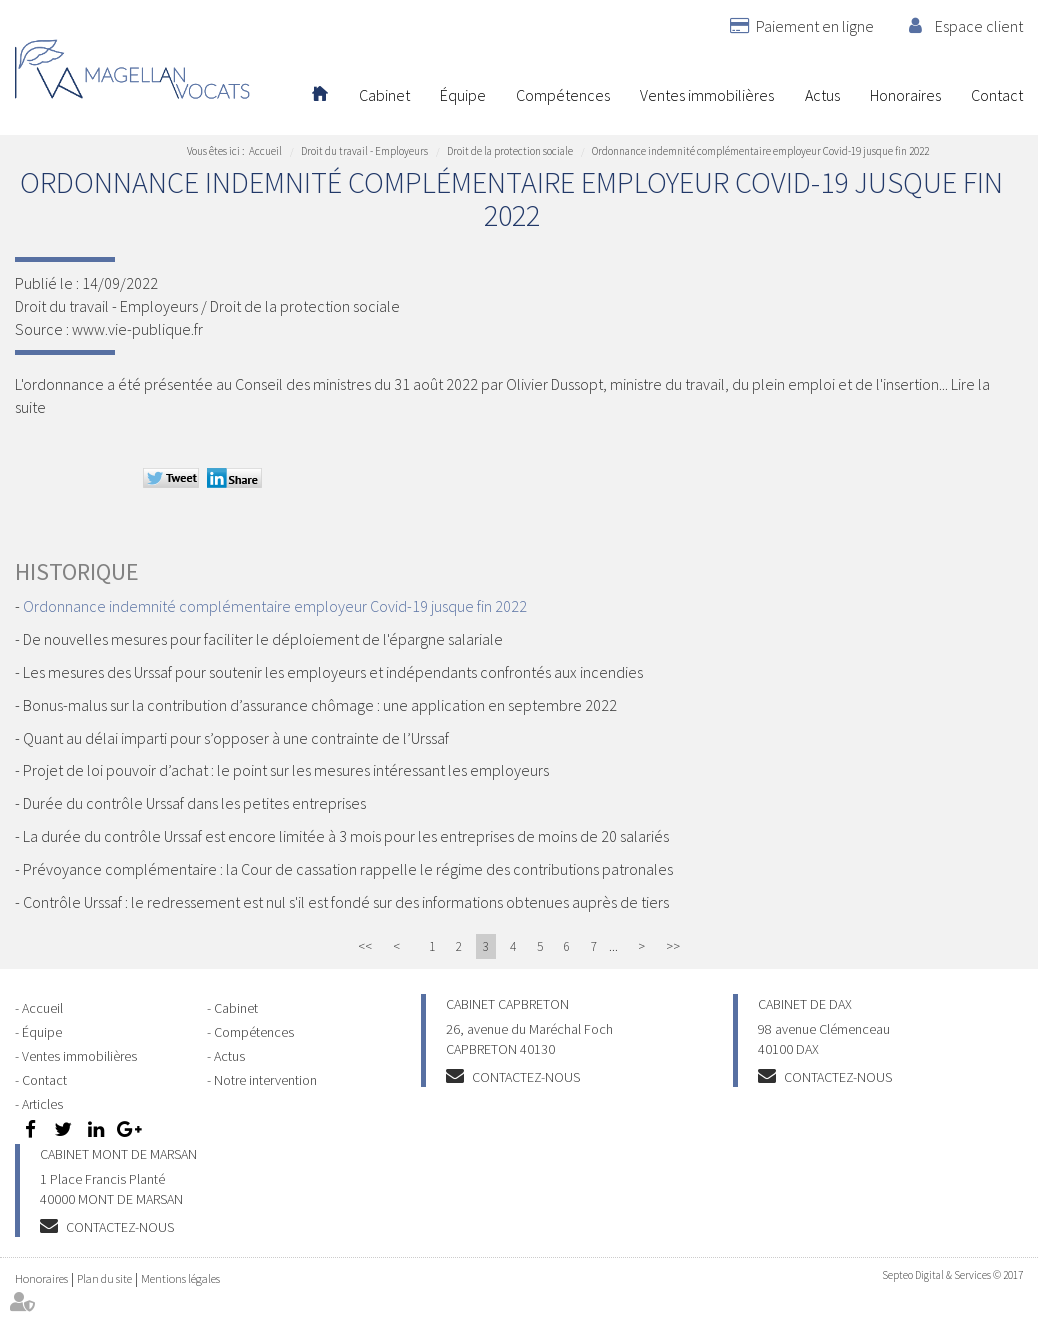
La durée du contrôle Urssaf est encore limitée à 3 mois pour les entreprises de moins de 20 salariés (346, 836)
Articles (42, 1104)
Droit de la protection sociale (510, 151)
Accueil (319, 95)
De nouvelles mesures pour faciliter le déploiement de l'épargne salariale (263, 639)
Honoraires (905, 95)
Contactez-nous (526, 1077)
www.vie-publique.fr (137, 329)
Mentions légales (180, 1278)
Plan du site (104, 1278)
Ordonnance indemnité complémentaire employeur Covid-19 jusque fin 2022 (760, 151)
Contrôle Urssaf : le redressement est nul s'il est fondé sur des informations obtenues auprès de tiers (346, 902)
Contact (997, 95)
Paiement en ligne (815, 26)
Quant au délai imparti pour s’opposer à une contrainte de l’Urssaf (236, 738)
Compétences (563, 95)
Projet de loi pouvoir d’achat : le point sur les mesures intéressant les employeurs (286, 770)
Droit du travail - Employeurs (364, 151)
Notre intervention (265, 1080)
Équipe (463, 95)
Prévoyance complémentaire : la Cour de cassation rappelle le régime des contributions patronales (348, 869)
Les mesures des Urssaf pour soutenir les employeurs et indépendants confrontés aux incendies (333, 672)
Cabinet (384, 95)
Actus (822, 95)
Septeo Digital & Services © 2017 (952, 1275)
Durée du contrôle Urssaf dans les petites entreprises (194, 803)
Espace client (979, 26)
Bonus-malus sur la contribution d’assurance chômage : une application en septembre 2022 (320, 705)
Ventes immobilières (707, 95)
